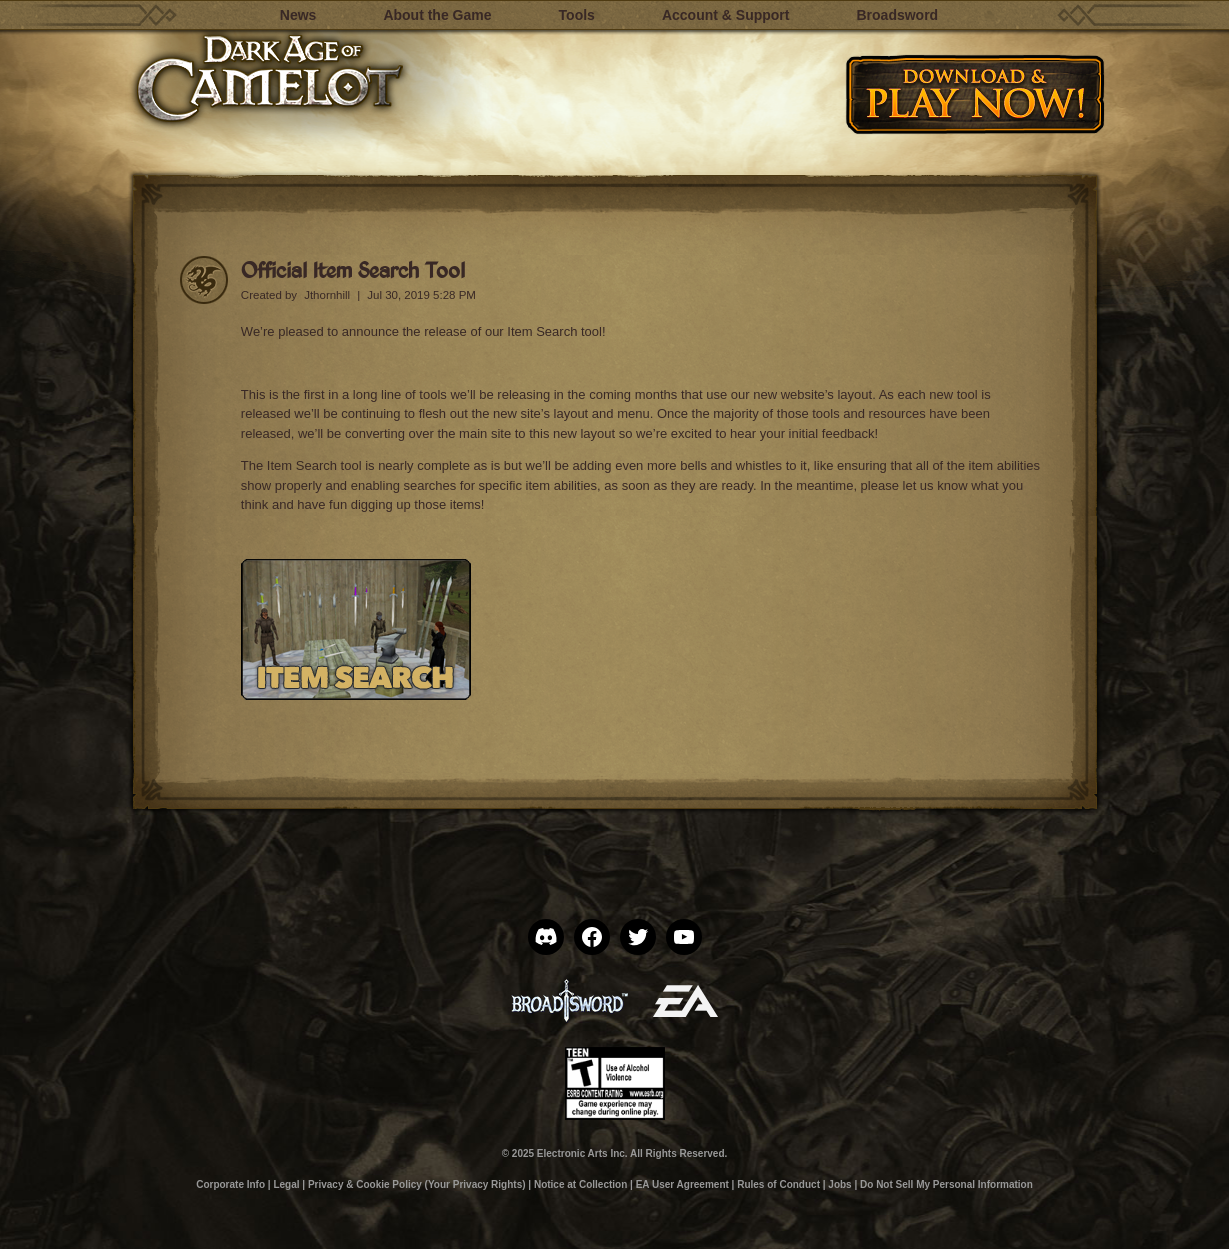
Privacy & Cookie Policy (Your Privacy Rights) (417, 1184)
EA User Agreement (682, 1184)
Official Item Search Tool (353, 269)
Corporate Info (230, 1184)
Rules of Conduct (778, 1184)
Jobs (839, 1184)
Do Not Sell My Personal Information (946, 1184)
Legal (286, 1184)
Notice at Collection (580, 1184)
